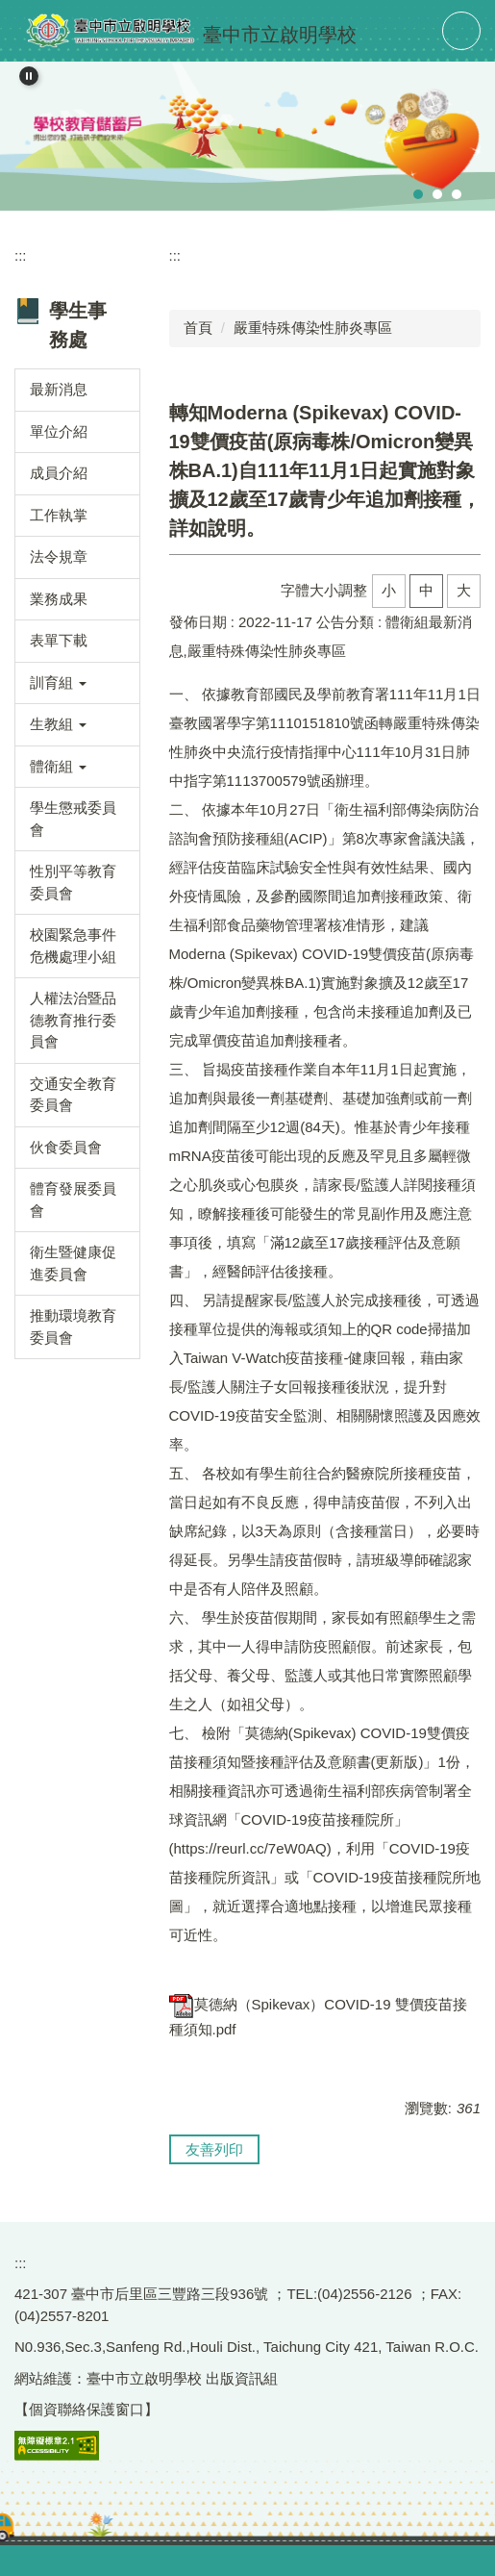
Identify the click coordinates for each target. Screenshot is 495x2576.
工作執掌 (58, 515)
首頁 (198, 327)
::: (20, 255)
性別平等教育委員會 (73, 882)
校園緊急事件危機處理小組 (73, 945)
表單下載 (58, 640)
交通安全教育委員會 (73, 1094)
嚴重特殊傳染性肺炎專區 (313, 327)
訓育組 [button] (58, 682)
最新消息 (58, 389)
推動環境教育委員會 (73, 1326)
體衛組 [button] (58, 766)
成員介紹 (58, 473)
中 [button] (426, 590)
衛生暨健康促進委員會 (73, 1263)
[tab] (418, 194)
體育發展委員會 (73, 1199)
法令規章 (58, 556)
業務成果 (58, 599)
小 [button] (389, 590)
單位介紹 (58, 431)
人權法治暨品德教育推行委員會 (73, 1019)
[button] (28, 76)
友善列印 (214, 2149)
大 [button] (464, 590)
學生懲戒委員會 (73, 818)
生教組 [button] (58, 724)
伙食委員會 (66, 1147)
